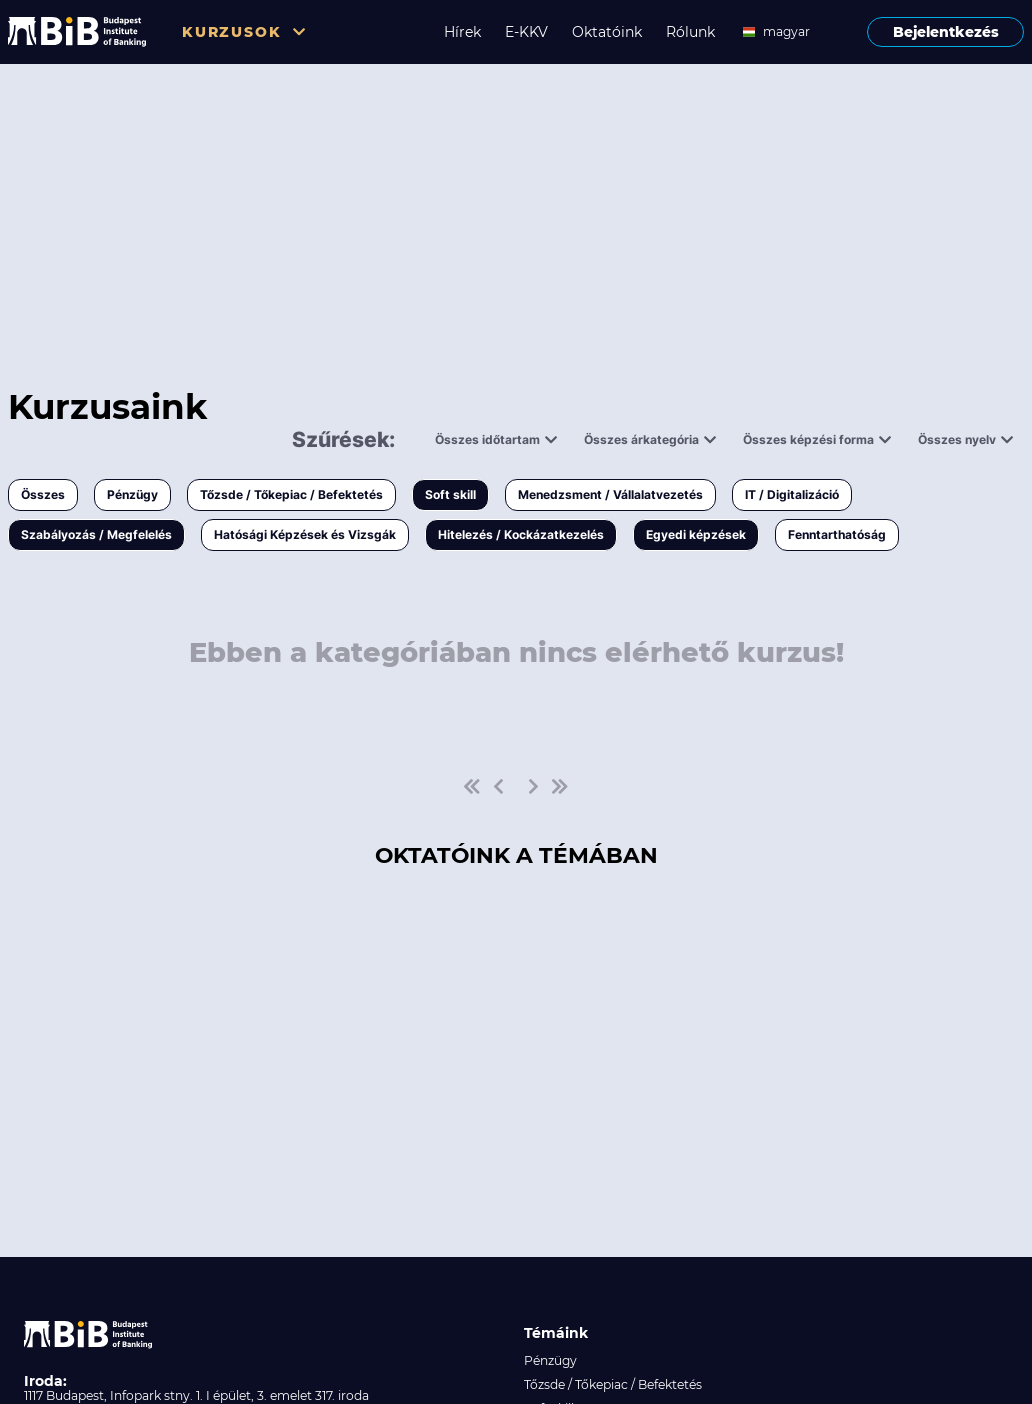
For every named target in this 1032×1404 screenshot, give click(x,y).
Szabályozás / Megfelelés (96, 534)
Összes (43, 494)
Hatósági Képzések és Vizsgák (305, 534)
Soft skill (450, 494)
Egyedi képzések (696, 534)
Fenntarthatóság (837, 534)
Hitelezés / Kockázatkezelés (521, 534)
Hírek (462, 32)
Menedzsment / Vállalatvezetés (610, 494)
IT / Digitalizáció (792, 494)
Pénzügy (132, 494)
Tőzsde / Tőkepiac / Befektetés (291, 494)
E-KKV (526, 32)
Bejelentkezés (946, 32)
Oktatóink (607, 32)
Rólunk (690, 32)
